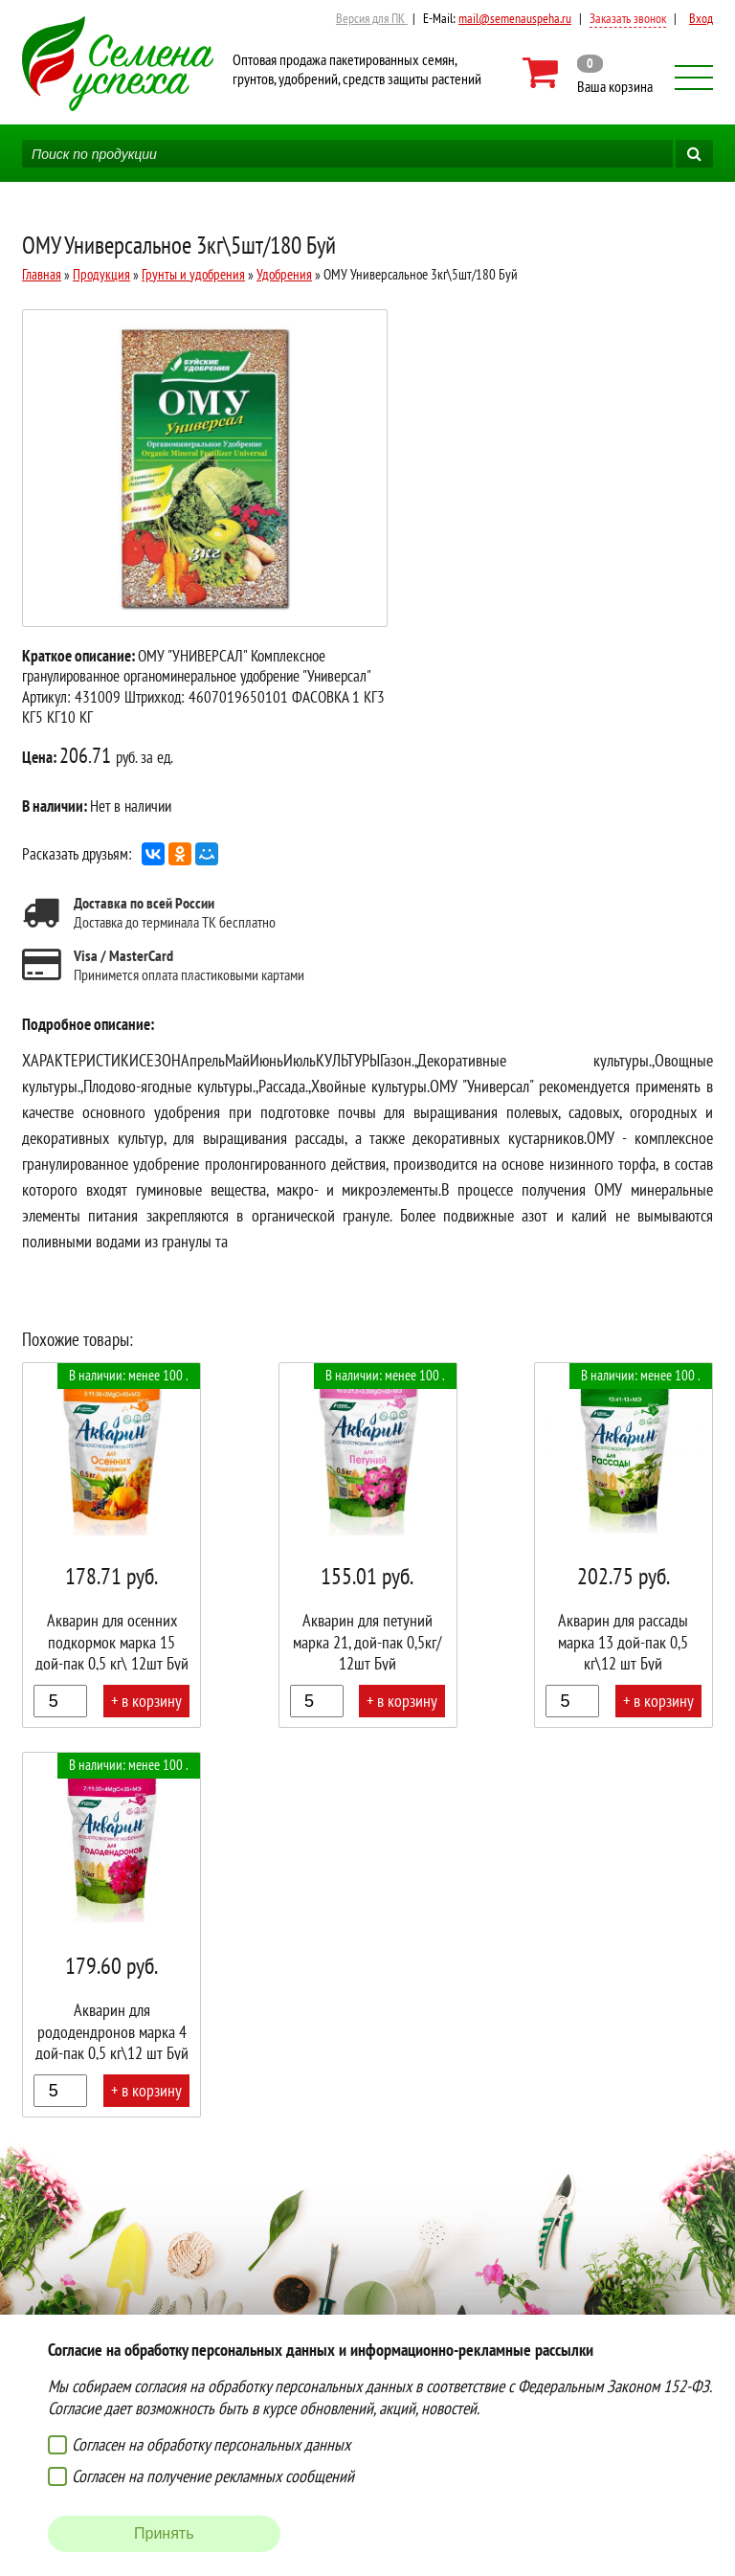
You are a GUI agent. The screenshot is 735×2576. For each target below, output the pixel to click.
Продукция (101, 274)
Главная (41, 274)
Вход (701, 18)
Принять (164, 2533)
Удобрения (284, 274)
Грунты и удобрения (193, 274)
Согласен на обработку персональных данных (211, 2444)
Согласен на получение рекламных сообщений (213, 2476)
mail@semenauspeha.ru (514, 18)
